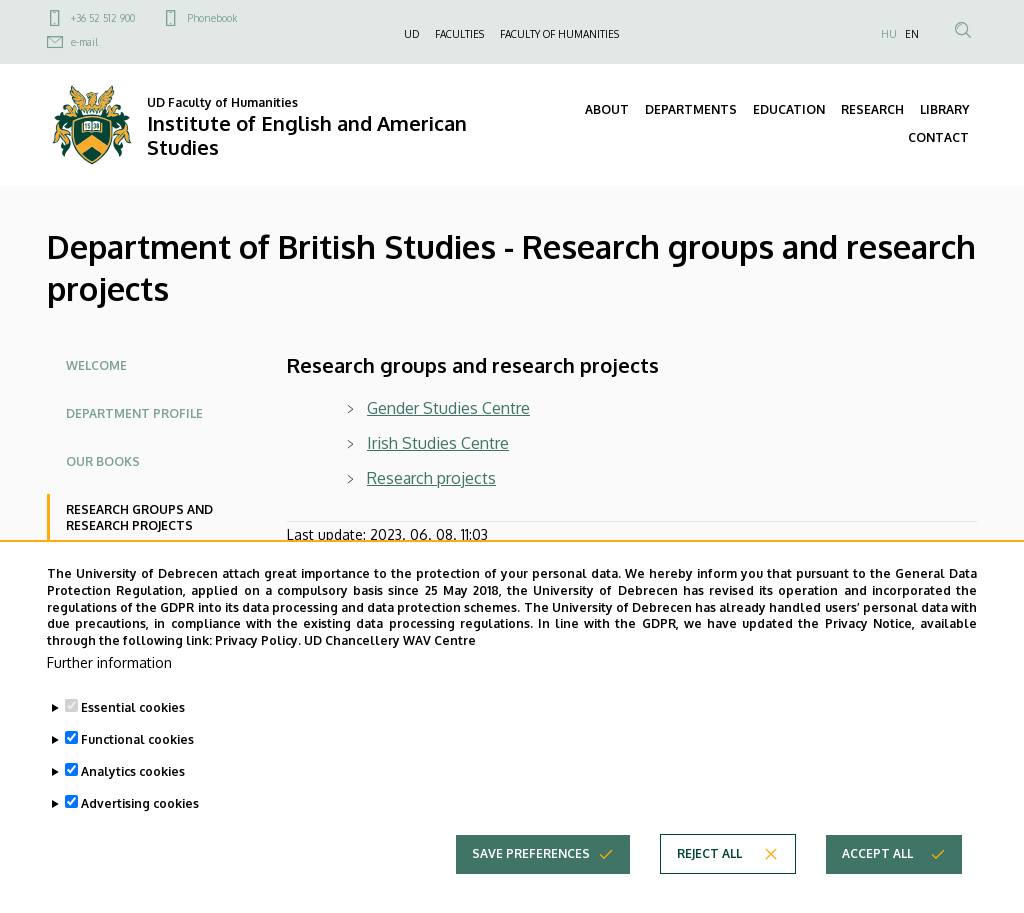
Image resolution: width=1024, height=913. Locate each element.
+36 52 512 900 (103, 18)
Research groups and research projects (139, 517)
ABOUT (607, 109)
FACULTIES (459, 34)
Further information (109, 691)
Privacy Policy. (258, 669)
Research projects (431, 478)
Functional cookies (137, 768)
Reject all (709, 882)
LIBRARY (944, 109)
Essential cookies (133, 736)
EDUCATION (789, 109)
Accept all (877, 882)
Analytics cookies (133, 800)
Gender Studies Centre (448, 408)
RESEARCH (872, 109)
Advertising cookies (140, 832)
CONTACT (938, 137)
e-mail (84, 42)
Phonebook (212, 18)
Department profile (134, 413)
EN (912, 34)
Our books (103, 461)
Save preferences (531, 882)
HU (889, 34)
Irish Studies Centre (438, 443)
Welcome (96, 365)
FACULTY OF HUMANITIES (559, 34)
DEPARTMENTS (691, 109)
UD (411, 34)
